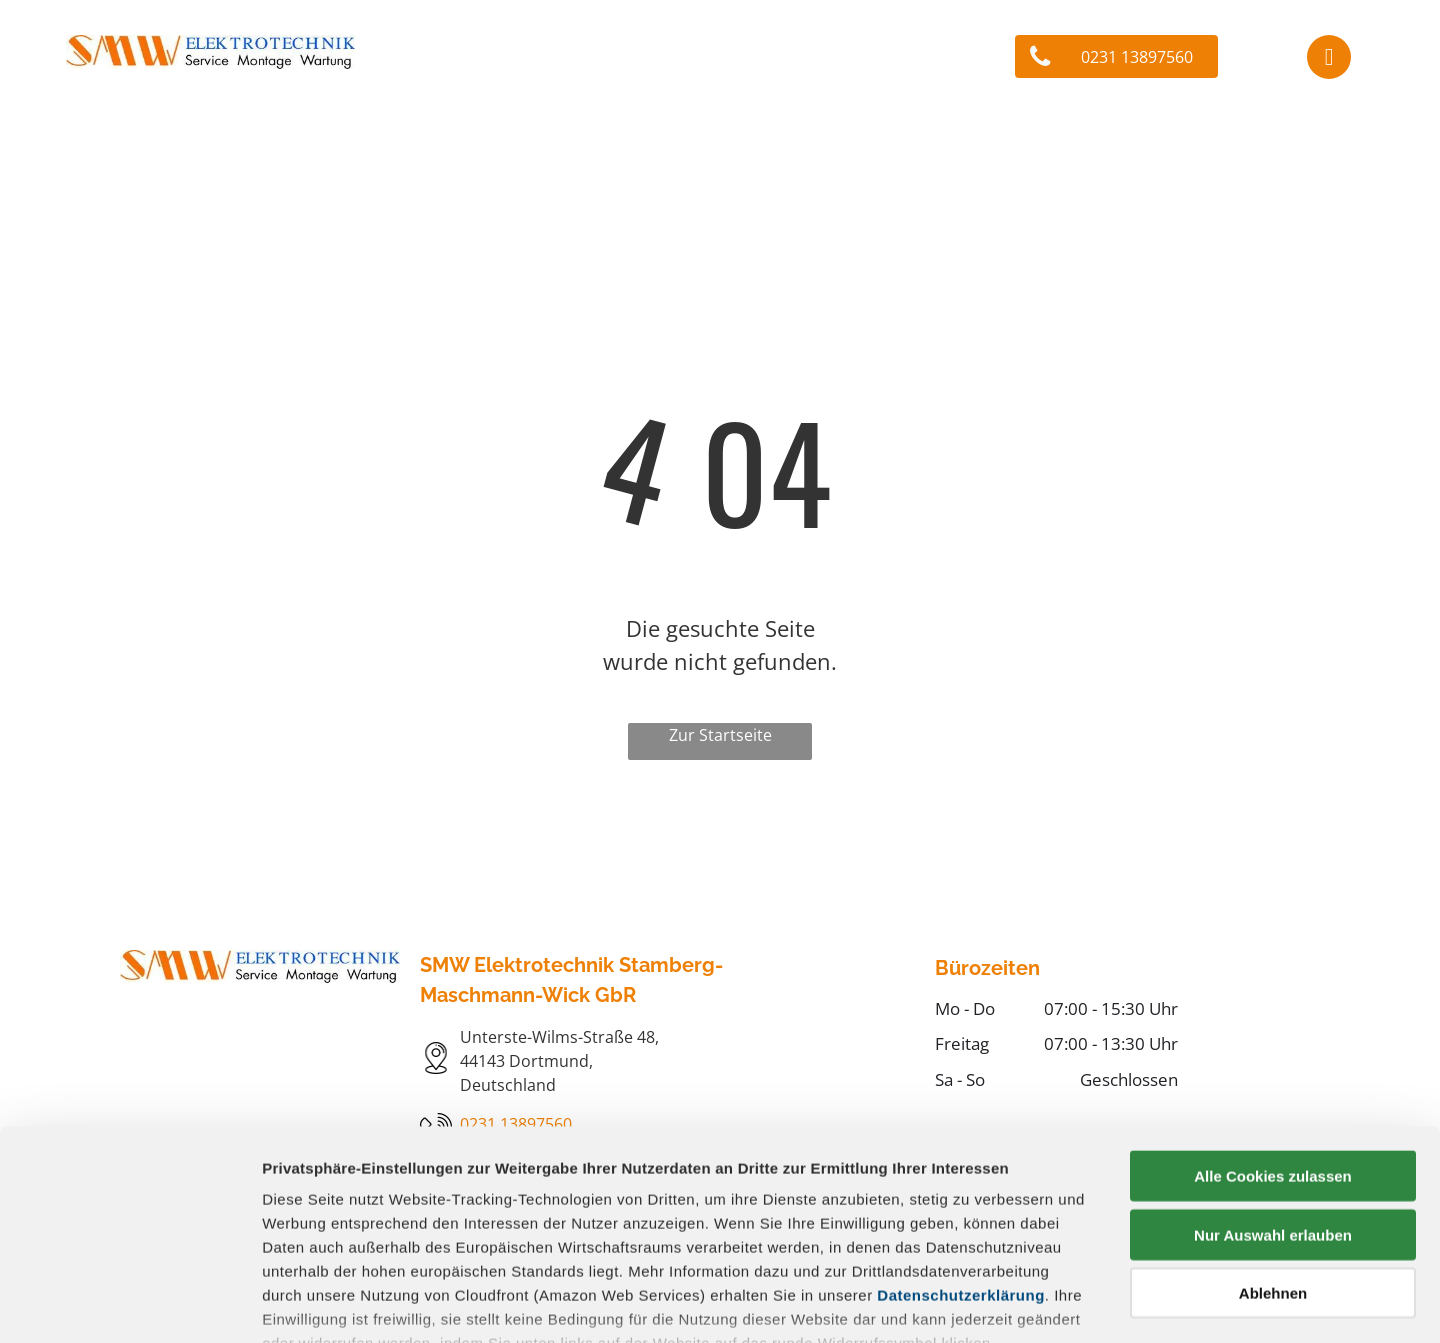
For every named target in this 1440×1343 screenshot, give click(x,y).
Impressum (304, 1235)
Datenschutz (407, 1235)
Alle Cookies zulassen (1273, 1034)
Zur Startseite (720, 735)
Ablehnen (1273, 1151)
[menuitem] (299, 136)
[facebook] (1329, 59)
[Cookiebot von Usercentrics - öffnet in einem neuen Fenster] (129, 1304)
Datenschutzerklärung (961, 1153)
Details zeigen (1063, 1303)
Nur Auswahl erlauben (1273, 1092)
